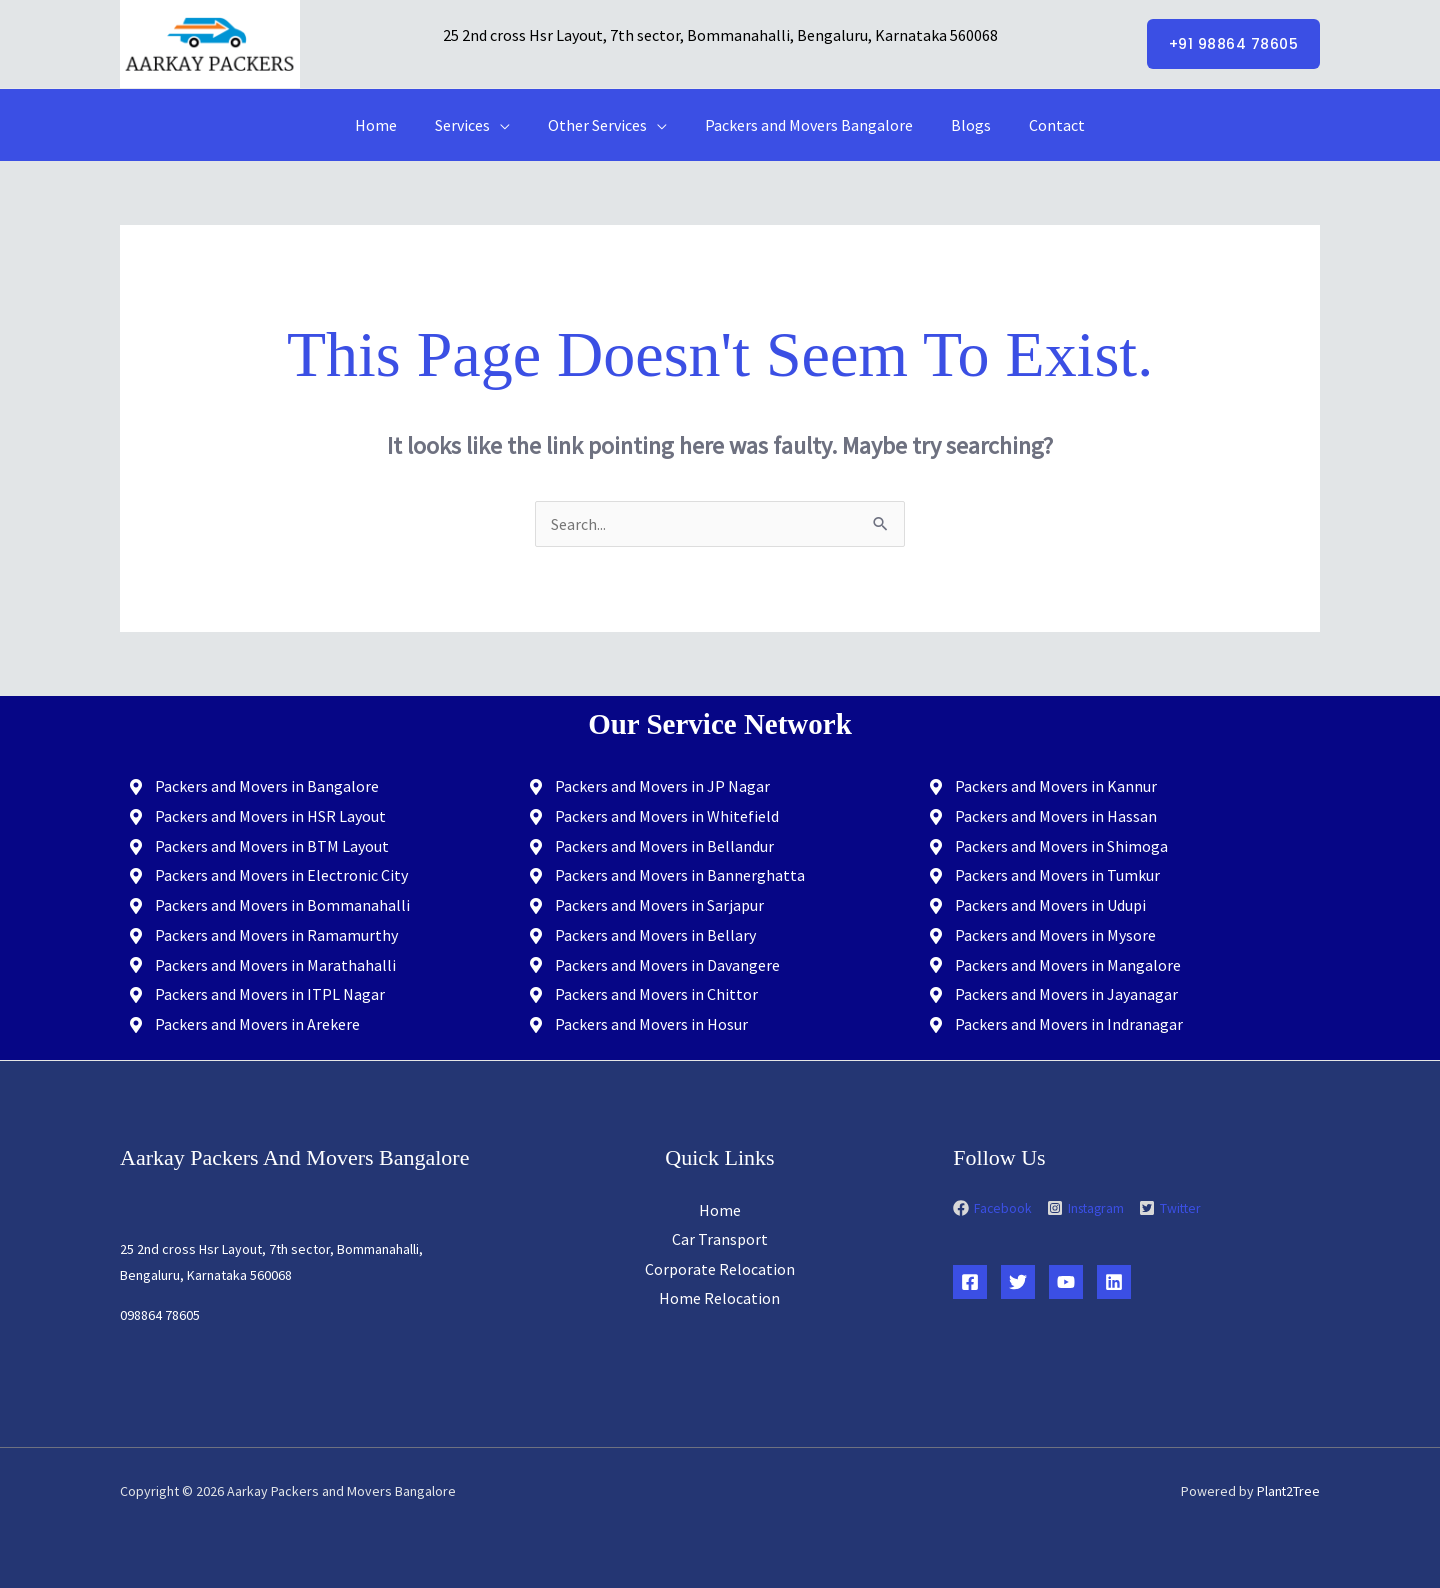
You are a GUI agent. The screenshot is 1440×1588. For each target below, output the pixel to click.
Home (391, 125)
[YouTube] (1066, 1282)
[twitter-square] (1177, 1209)
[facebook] (999, 1209)
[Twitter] (1018, 1282)
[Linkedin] (1114, 1282)
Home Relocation (719, 1299)
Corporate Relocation (720, 1269)
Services (471, 125)
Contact (1042, 125)
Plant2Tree (1288, 1491)
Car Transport (720, 1239)
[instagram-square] (1095, 1209)
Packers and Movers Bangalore (806, 125)
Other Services (600, 125)
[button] (1234, 44)
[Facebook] (970, 1282)
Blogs (962, 125)
